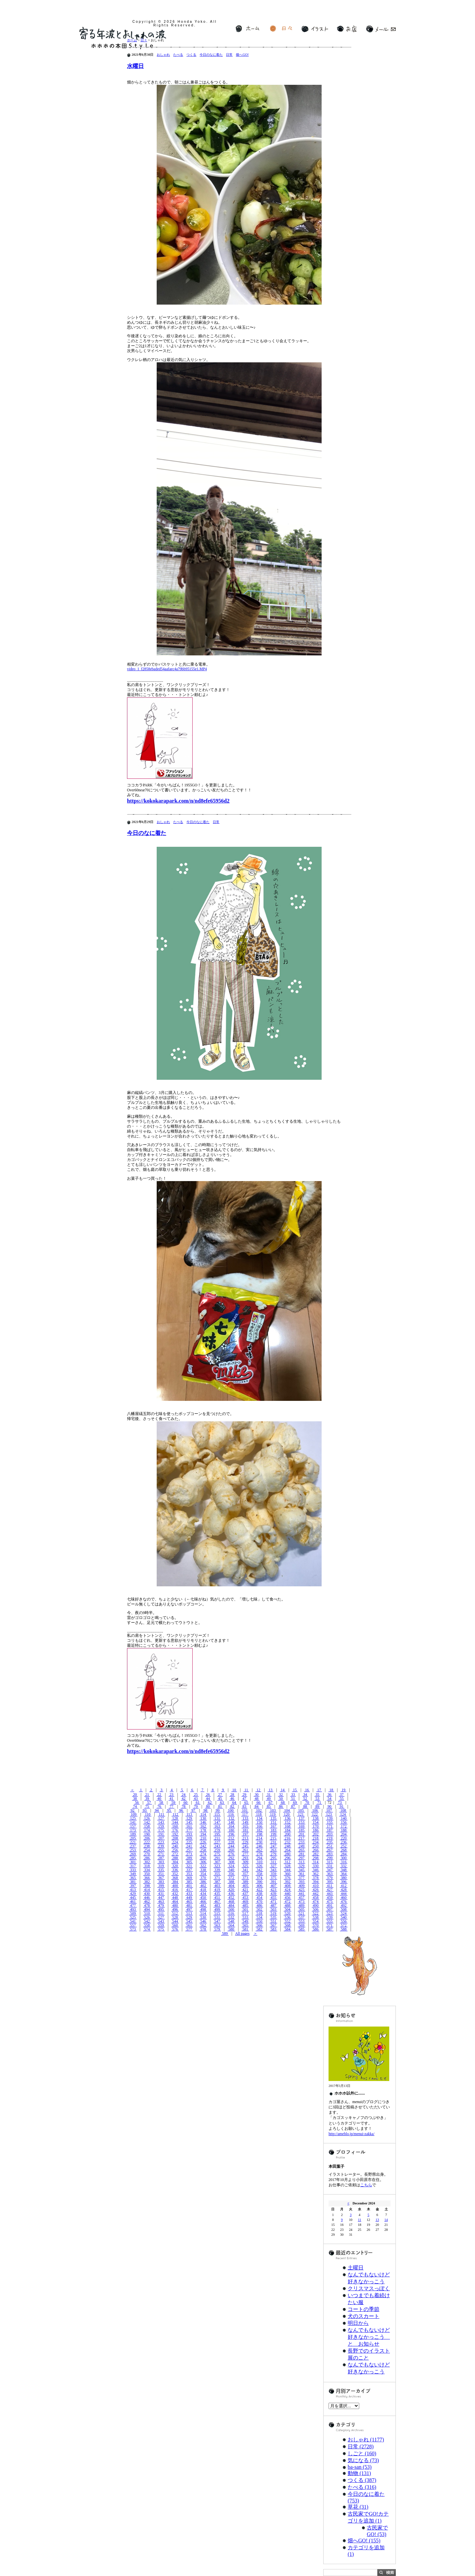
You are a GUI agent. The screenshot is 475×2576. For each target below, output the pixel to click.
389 (245, 1882)
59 (173, 1802)
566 (259, 1925)
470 (259, 1901)
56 (137, 1802)
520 (287, 1913)
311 (273, 1862)
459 (329, 1897)
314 (315, 1862)
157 (133, 1826)
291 (217, 1858)
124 (343, 1814)
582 (259, 1929)
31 (268, 1795)
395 (329, 1882)
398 (147, 1886)
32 (281, 1795)
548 (231, 1921)
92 (132, 1810)
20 (135, 1795)
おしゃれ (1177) (366, 2439)
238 (147, 1846)
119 (273, 1814)
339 (217, 1870)
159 (161, 1826)
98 (205, 1810)
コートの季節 (363, 2309)
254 (147, 1850)
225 (189, 1842)
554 (315, 1921)
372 (231, 1878)
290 (203, 1858)
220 (343, 1838)
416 (175, 1890)
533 (245, 1917)
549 (245, 1921)
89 (317, 1806)
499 (217, 1909)
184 (287, 1830)
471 (273, 1901)
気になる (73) (363, 2460)
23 (171, 1795)
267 (329, 1850)
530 (203, 1917)
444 (343, 1894)
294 (259, 1858)
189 (133, 1834)
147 (217, 1822)
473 (301, 1901)
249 (301, 1846)
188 (343, 1830)
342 (259, 1870)
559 (161, 1925)
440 (287, 1894)
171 (329, 1826)
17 (319, 1790)
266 (315, 1850)
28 (232, 1795)
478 (147, 1905)
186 (315, 1830)
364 (343, 1874)
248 (287, 1846)
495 (161, 1909)
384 (175, 1882)
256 (175, 1850)
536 (287, 1917)
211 (217, 1838)
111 (161, 1814)
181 (245, 1830)
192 (175, 1834)
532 (231, 1917)
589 (225, 1933)
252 (343, 1846)
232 (287, 1842)
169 (301, 1826)
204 (343, 1834)
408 (287, 1886)
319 (161, 1866)
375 (273, 1878)
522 (315, 1913)
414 (147, 1890)
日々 (281, 29)
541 (133, 1921)
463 (161, 1901)
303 (161, 1862)
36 (329, 1795)
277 (245, 1854)
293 (245, 1858)
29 (244, 1795)
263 (273, 1850)
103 (273, 1810)
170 (315, 1826)
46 (232, 1798)
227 (217, 1842)
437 (245, 1894)
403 (217, 1886)
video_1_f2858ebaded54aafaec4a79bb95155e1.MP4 (167, 669)
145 (189, 1822)
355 (217, 1874)
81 (220, 1806)
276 (231, 1854)
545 (189, 1921)
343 (273, 1870)
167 (273, 1826)
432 (175, 1894)
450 (203, 1897)
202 (315, 1834)
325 (245, 1866)
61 (198, 1802)
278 (259, 1854)
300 (343, 1858)
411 (329, 1886)
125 (133, 1818)
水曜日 (135, 66)
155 (329, 1822)
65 (246, 1802)
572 (343, 1925)
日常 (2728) (361, 2446)
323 (217, 1866)
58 (161, 1802)
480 (175, 1905)
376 (287, 1878)
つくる (191, 54)
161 (189, 1826)
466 (203, 1901)
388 (231, 1882)
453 (245, 1897)
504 (287, 1909)
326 (259, 1866)
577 (189, 1929)
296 (287, 1858)
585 (301, 1929)
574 (147, 1929)
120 (287, 1814)
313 (301, 1862)
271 (161, 1854)
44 (208, 1798)
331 (329, 1866)
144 (175, 1822)
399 (161, 1886)
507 (329, 1909)
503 (273, 1909)
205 (133, 1838)
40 (159, 1798)
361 (301, 1874)
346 (315, 1870)
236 (343, 1842)
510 (147, 1913)
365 (133, 1878)
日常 (229, 54)
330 (315, 1866)
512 (175, 1913)
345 (301, 1870)
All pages (242, 1933)
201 (301, 1834)
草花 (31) (358, 2507)
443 (329, 1894)
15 (295, 1790)
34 (305, 1795)
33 (293, 1795)
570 (315, 1925)
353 (189, 1874)
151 (273, 1822)
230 (259, 1842)
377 (301, 1878)
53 (317, 1798)
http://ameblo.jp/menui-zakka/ (351, 2134)
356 (231, 1874)
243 (217, 1846)
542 (147, 1921)
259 (217, 1850)
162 (203, 1826)
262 (259, 1850)
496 (175, 1909)
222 (147, 1842)
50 (281, 1798)
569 (301, 1925)
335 (161, 1870)
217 (301, 1838)
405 (245, 1886)
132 (231, 1818)
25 (196, 1795)
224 (175, 1842)
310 (259, 1862)
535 (273, 1917)
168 (287, 1826)
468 (231, 1901)
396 (343, 1882)
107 (329, 1810)
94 (157, 1810)
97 (193, 1810)
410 (315, 1886)
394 (315, 1882)
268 (343, 1850)
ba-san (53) (359, 2467)
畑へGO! (242, 54)
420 (231, 1890)
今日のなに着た (211, 54)
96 (181, 1810)
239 (161, 1846)
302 (147, 1862)
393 (301, 1882)
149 (245, 1822)
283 (329, 1854)
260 (231, 1850)
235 (329, 1842)
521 (301, 1913)
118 (259, 1814)
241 (189, 1846)
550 (259, 1921)
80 (208, 1806)
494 (147, 1909)
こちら (366, 2185)
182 (259, 1830)
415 (161, 1890)
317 (133, 1866)
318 (147, 1866)
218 (315, 1838)
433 (189, 1894)
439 (273, 1894)
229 (245, 1842)
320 (175, 1866)
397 (133, 1886)
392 (287, 1882)
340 (231, 1870)
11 (246, 1790)
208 (175, 1838)
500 (231, 1909)
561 (189, 1925)
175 (161, 1830)
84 (256, 1806)
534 (259, 1917)
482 (203, 1905)
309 (245, 1862)
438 (259, 1894)
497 (189, 1909)
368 (175, 1878)
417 (189, 1890)
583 (273, 1929)
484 (231, 1905)
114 (203, 1814)
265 (301, 1850)
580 (231, 1929)
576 (175, 1929)
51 (293, 1798)
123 (329, 1814)
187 (329, 1830)
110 (147, 1814)
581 (245, 1929)
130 (203, 1818)
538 (315, 1917)
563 (217, 1925)
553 (301, 1921)
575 (161, 1929)
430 (147, 1894)
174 (147, 1830)
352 (175, 1874)
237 (133, 1846)
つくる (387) (362, 2480)
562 (203, 1925)
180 (231, 1830)
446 (147, 1897)
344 (287, 1870)
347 (329, 1870)
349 (133, 1874)
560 (175, 1925)
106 (315, 1810)
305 (189, 1862)
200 (287, 1834)
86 (281, 1806)
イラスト (314, 29)
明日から (358, 2323)
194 (203, 1834)
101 (245, 1810)
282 (315, 1854)
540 (343, 1917)
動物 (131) (359, 2473)
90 (329, 1806)
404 (231, 1886)
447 (161, 1897)
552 (287, 1921)
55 (341, 1798)
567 (273, 1925)
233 (301, 1842)
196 (231, 1834)
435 (217, 1894)
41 (171, 1798)
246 (259, 1846)
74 (135, 1806)
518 (259, 1913)
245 (245, 1846)
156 (343, 1822)
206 (147, 1838)
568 (287, 1925)
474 (315, 1901)
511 (161, 1913)
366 (147, 1878)
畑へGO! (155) (364, 2540)
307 (217, 1862)
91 (341, 1806)
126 (147, 1818)
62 (209, 1802)
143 (161, 1822)
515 (217, 1913)
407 (273, 1886)
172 (343, 1826)
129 (189, 1818)
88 (305, 1806)
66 (258, 1802)
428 (343, 1890)
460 (343, 1897)
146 (203, 1822)
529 (189, 1917)
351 (161, 1874)
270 (147, 1854)
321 (189, 1866)
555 (329, 1921)
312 (287, 1862)
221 (133, 1842)
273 (189, 1854)
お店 (347, 29)
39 (147, 1798)
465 (189, 1901)
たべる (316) (362, 2487)
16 (307, 1790)
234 (315, 1842)
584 (287, 1929)
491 (329, 1905)
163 (217, 1826)
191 (161, 1834)
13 (270, 1790)
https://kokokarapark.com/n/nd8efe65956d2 (178, 801)
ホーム (247, 29)
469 (245, 1901)
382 (147, 1882)
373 (245, 1878)
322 (203, 1866)
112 (175, 1814)
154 (315, 1822)
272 (175, 1854)
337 (189, 1870)
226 (203, 1842)
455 (273, 1897)
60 (185, 1802)
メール (381, 29)
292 (231, 1858)
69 (295, 1802)
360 (287, 1874)
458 (315, 1897)
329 (301, 1866)
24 (183, 1795)
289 (189, 1858)
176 (175, 1830)
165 (245, 1826)
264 (287, 1850)
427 (329, 1890)
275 (217, 1854)
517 (245, 1913)
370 (203, 1878)
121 (300, 1814)
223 (161, 1842)
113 (189, 1814)
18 (331, 1790)
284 (343, 1854)
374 (259, 1878)
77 (171, 1806)
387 (217, 1882)
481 (189, 1905)
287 (161, 1858)
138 (315, 1818)
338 (203, 1870)
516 (231, 1913)
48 (256, 1798)
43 (196, 1798)
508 (343, 1909)
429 (133, 1894)
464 (175, 1901)
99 (217, 1810)
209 (189, 1838)
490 (315, 1905)
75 (147, 1806)
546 (203, 1921)
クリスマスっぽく (369, 2288)
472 (287, 1901)
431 (161, 1894)
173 (133, 1830)
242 (203, 1846)
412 (343, 1886)
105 (301, 1810)
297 (301, 1858)
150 (259, 1822)
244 (231, 1846)
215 (273, 1838)
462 (147, 1901)
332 (343, 1866)
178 (203, 1830)
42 (183, 1798)
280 (287, 1854)
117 (245, 1814)
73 (339, 1802)
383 (161, 1882)
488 (287, 1905)
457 (301, 1897)
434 (203, 1894)
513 (189, 1913)
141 (133, 1822)
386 (203, 1882)
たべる (178, 54)
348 (343, 1870)
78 (183, 1806)
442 (315, 1894)
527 (161, 1917)
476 (343, 1901)
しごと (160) (362, 2453)
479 (161, 1905)
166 (259, 1826)
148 (231, 1822)
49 (268, 1798)
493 (133, 1909)
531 (217, 1917)
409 (301, 1886)
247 (273, 1846)
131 (217, 1818)
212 (231, 1838)
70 (307, 1802)
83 (244, 1806)
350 (147, 1874)
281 (301, 1854)
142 (147, 1822)
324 (231, 1866)
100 (231, 1810)
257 (189, 1850)
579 (217, 1929)
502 (259, 1909)
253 (133, 1850)
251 (329, 1846)
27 (220, 1795)
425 (301, 1890)
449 (189, 1897)
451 (217, 1897)
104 (287, 1810)
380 (343, 1878)
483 (217, 1905)
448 (175, 1897)
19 (343, 1790)
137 (301, 1818)
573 (133, 1929)
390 (259, 1882)
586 (315, 1929)
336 (175, 1870)
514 (203, 1913)
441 (301, 1894)
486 (259, 1905)
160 (175, 1826)
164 (231, 1826)
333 (133, 1870)
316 (343, 1862)
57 (149, 1802)
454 (259, 1897)
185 (301, 1830)
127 (161, 1818)
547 (217, 1921)
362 (315, 1874)
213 (245, 1838)
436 (231, 1894)
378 (315, 1878)
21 (147, 1795)
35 (317, 1795)
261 (245, 1850)
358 (259, 1874)
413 (133, 1890)
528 (175, 1917)
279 (273, 1854)
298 (315, 1858)
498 (203, 1909)
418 (203, 1890)
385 (189, 1882)
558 (147, 1925)
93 (144, 1810)
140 (343, 1818)
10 (234, 1790)
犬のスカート (363, 2316)
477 (133, 1905)
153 (301, 1822)
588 (343, 1929)
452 (231, 1897)
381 (133, 1882)
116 (231, 1814)
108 (343, 1810)
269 (133, 1854)
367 (161, 1878)
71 (319, 1802)
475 (329, 1901)
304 (175, 1862)
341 (245, 1870)
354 (203, 1874)
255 (161, 1850)
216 (287, 1838)
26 (208, 1795)
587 (329, 1929)
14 (282, 1790)
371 (217, 1878)
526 (147, 1917)
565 (245, 1925)
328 (287, 1866)
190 (147, 1834)
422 (259, 1890)
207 (161, 1838)
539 (329, 1917)
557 (133, 1925)
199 (273, 1834)
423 (273, 1890)
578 (203, 1929)
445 (133, 1897)
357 (245, 1874)
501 (245, 1909)
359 (273, 1874)
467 (217, 1901)
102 (259, 1810)
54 (329, 1798)
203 (329, 1834)
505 (301, 1909)
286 (147, 1858)
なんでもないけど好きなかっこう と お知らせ (369, 2337)
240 (175, 1846)
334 (147, 1870)
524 (343, 1913)
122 (315, 1814)
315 (329, 1862)
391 (273, 1882)
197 (245, 1834)
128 (175, 1818)
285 (133, 1858)
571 (329, 1925)
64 (234, 1802)
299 (329, 1858)
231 (273, 1842)
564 (231, 1925)
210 (203, 1838)
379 (329, 1878)
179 (217, 1830)
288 (175, 1858)
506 (315, 1909)
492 (343, 1905)
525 (133, 1917)
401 (189, 1886)
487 (273, 1905)
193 (189, 1834)
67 (270, 1802)
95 (169, 1810)
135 (273, 1818)
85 (268, 1806)
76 (159, 1806)
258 (203, 1850)
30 (256, 1795)
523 (329, 1913)
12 (258, 1790)
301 (133, 1862)
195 (217, 1834)
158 (147, 1826)
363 (329, 1874)
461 (133, 1901)
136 (287, 1818)
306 (203, 1862)
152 (287, 1822)
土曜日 (356, 2267)
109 (134, 1814)
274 (203, 1854)
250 (315, 1846)
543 (161, 1921)
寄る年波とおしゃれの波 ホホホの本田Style (122, 38)
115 (217, 1814)
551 (273, 1921)
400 (175, 1886)
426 (315, 1890)
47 (244, 1798)
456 (287, 1897)
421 (245, 1890)
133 (245, 1818)
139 (329, 1818)
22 (159, 1795)
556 (343, 1921)
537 (301, 1917)
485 (245, 1905)
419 (217, 1890)
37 (341, 1795)
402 (203, 1886)
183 (273, 1830)
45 (220, 1798)
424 (287, 1890)
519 (273, 1913)
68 (283, 1802)
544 (175, 1921)
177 (189, 1830)
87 (293, 1806)
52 (305, 1798)
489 (301, 1905)
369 (189, 1878)
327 (273, 1866)
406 (259, 1886)
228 (231, 1842)
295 (273, 1858)
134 (259, 1818)
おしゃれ (163, 54)
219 (329, 1838)
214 (259, 1838)
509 (133, 1913)
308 (231, 1862)
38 (135, 1798)
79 (196, 1806)
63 (222, 1802)
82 (232, 1806)
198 (259, 1834)
